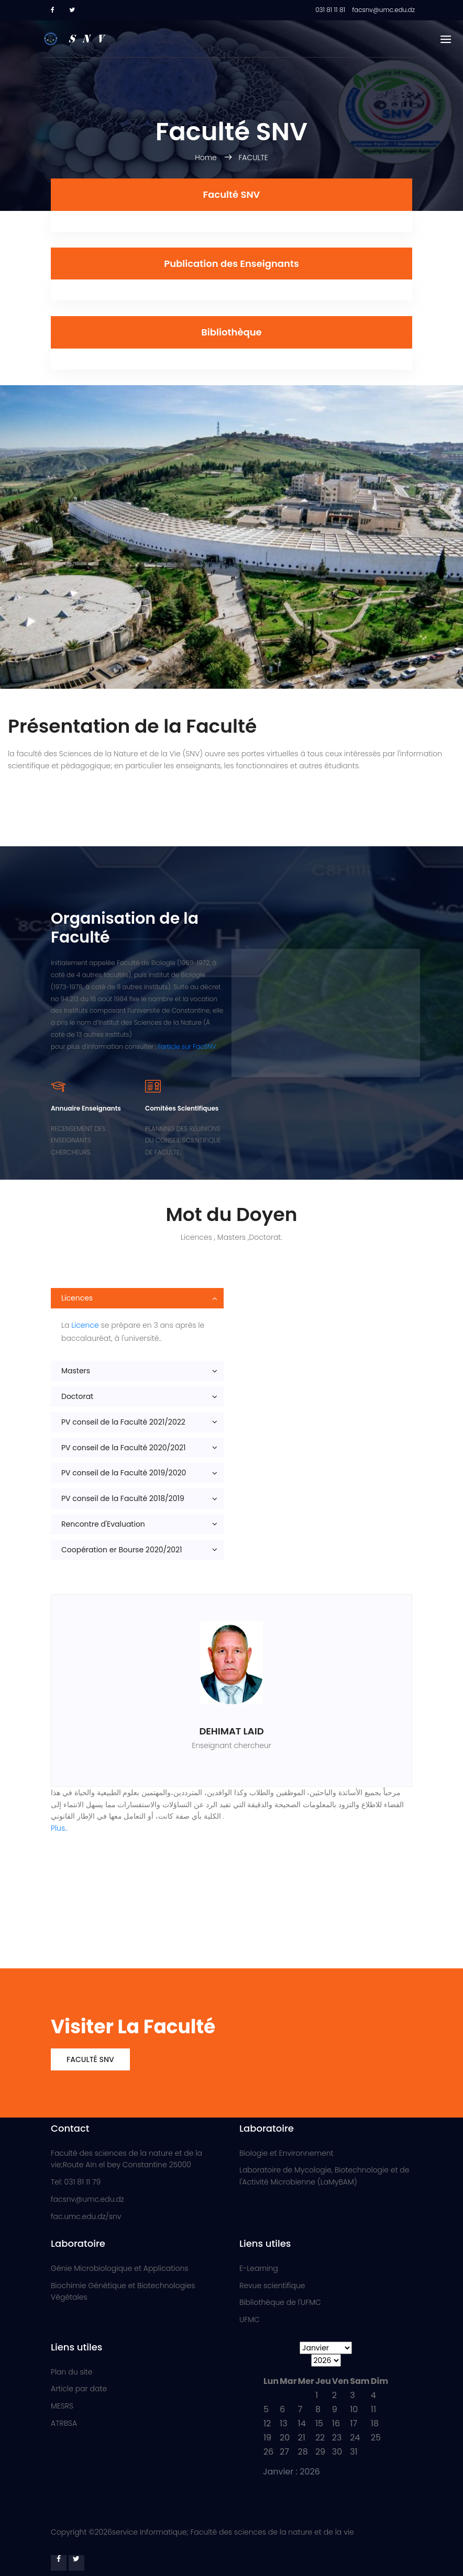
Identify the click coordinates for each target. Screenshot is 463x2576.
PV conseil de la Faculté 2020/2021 (123, 1447)
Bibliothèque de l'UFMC (280, 2302)
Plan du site (71, 2372)
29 (320, 2452)
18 (375, 2423)
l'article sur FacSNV (187, 1046)
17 (353, 2423)
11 (373, 2409)
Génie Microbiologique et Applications (119, 2268)
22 (320, 2438)
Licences (77, 1298)
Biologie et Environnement (286, 2153)
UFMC (249, 2319)
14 (302, 2423)
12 (267, 2423)
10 (354, 2409)
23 (337, 2438)
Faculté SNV (90, 2059)
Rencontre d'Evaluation (103, 1524)
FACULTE (253, 157)
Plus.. (59, 1828)
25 (376, 2438)
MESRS (62, 2406)
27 (284, 2452)
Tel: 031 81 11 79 (76, 2182)
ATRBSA (64, 2423)
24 (355, 2438)
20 (285, 2438)
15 (319, 2423)
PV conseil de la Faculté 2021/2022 (123, 1422)
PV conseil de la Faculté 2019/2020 (123, 1473)
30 (337, 2452)
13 (284, 2423)
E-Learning (258, 2268)
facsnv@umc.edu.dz (87, 2199)
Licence (85, 1325)
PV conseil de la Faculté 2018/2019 (122, 1498)
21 (301, 2438)
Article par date (79, 2388)
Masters (75, 1370)
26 (268, 2452)
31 (354, 2452)
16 (336, 2423)
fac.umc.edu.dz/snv (86, 2216)
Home (206, 157)
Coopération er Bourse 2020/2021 (121, 1549)
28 (303, 2452)
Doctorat (77, 1396)
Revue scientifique (272, 2285)
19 (267, 2438)
